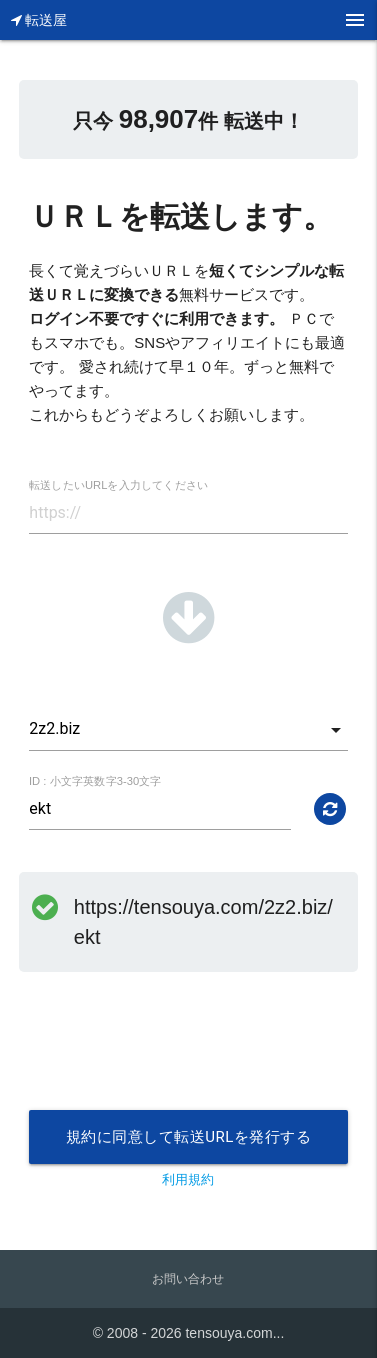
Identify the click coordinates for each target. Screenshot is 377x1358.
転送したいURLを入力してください (118, 485)
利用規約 (188, 1179)
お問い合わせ (188, 1279)
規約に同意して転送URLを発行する (189, 1137)
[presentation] (181, 1061)
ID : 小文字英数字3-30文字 (95, 781)
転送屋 (39, 20)
